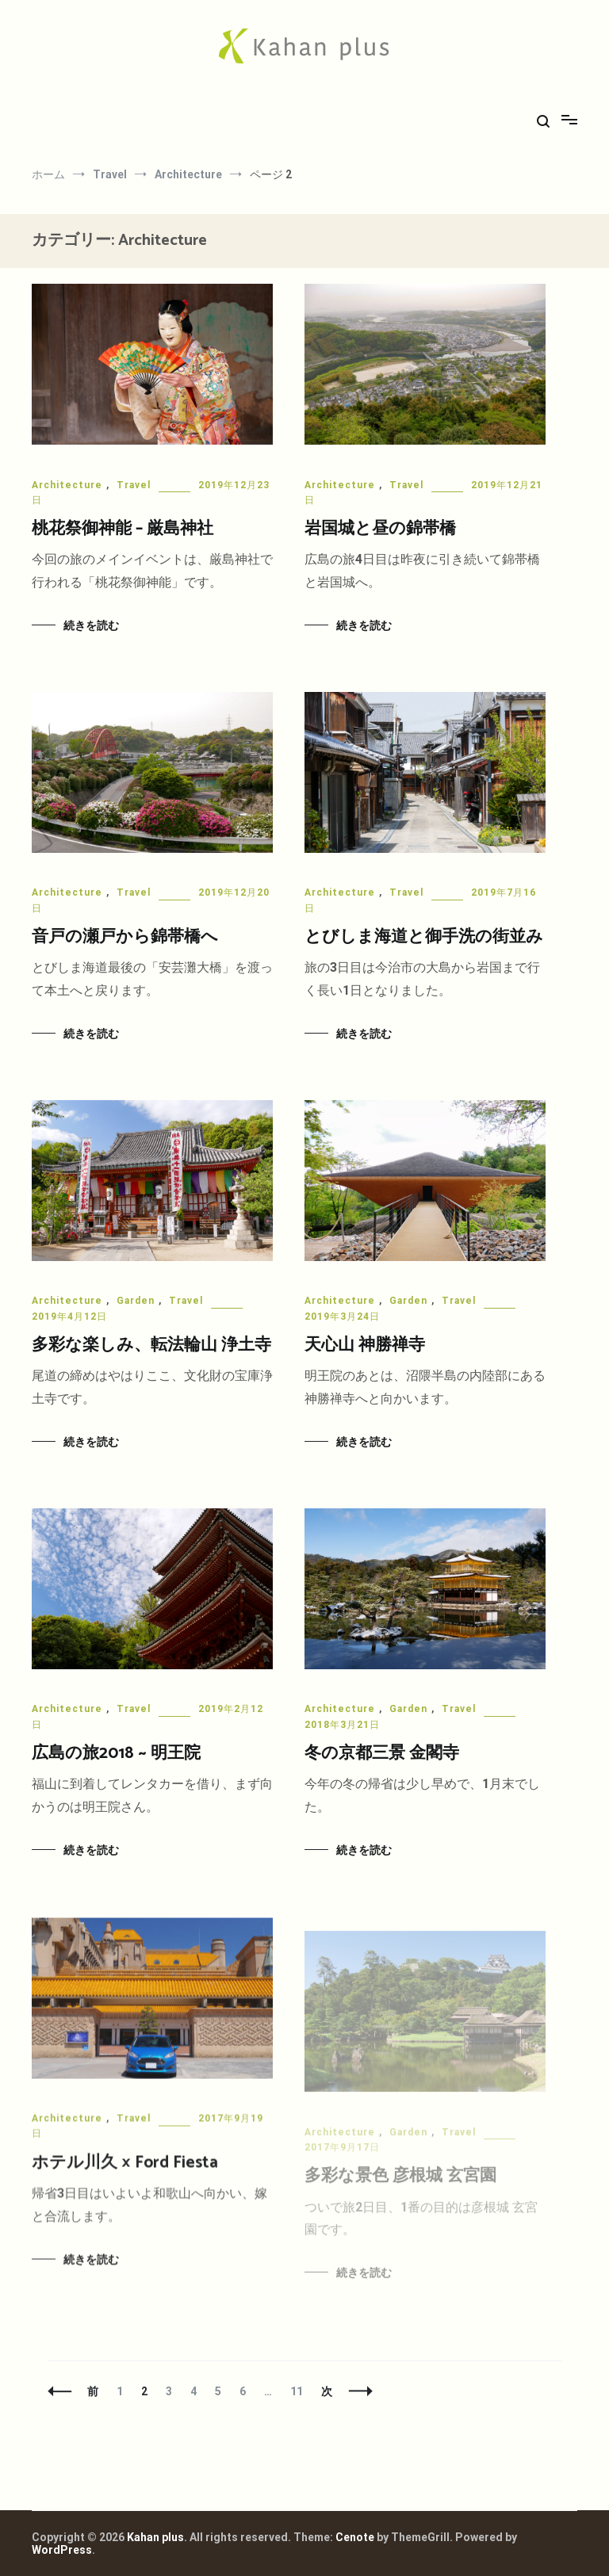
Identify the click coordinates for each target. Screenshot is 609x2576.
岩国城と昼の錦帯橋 (380, 528)
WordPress (62, 2550)
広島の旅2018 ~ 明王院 (116, 1753)
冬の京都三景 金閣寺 (381, 1754)
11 (296, 2391)
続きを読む (91, 625)
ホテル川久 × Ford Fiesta (125, 2170)
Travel (134, 485)
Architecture (67, 485)
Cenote (354, 2537)
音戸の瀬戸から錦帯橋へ (125, 936)
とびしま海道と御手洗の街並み (423, 936)
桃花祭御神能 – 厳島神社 (122, 528)
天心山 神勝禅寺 (364, 1345)
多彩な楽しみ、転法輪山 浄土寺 (151, 1345)
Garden (136, 1300)
